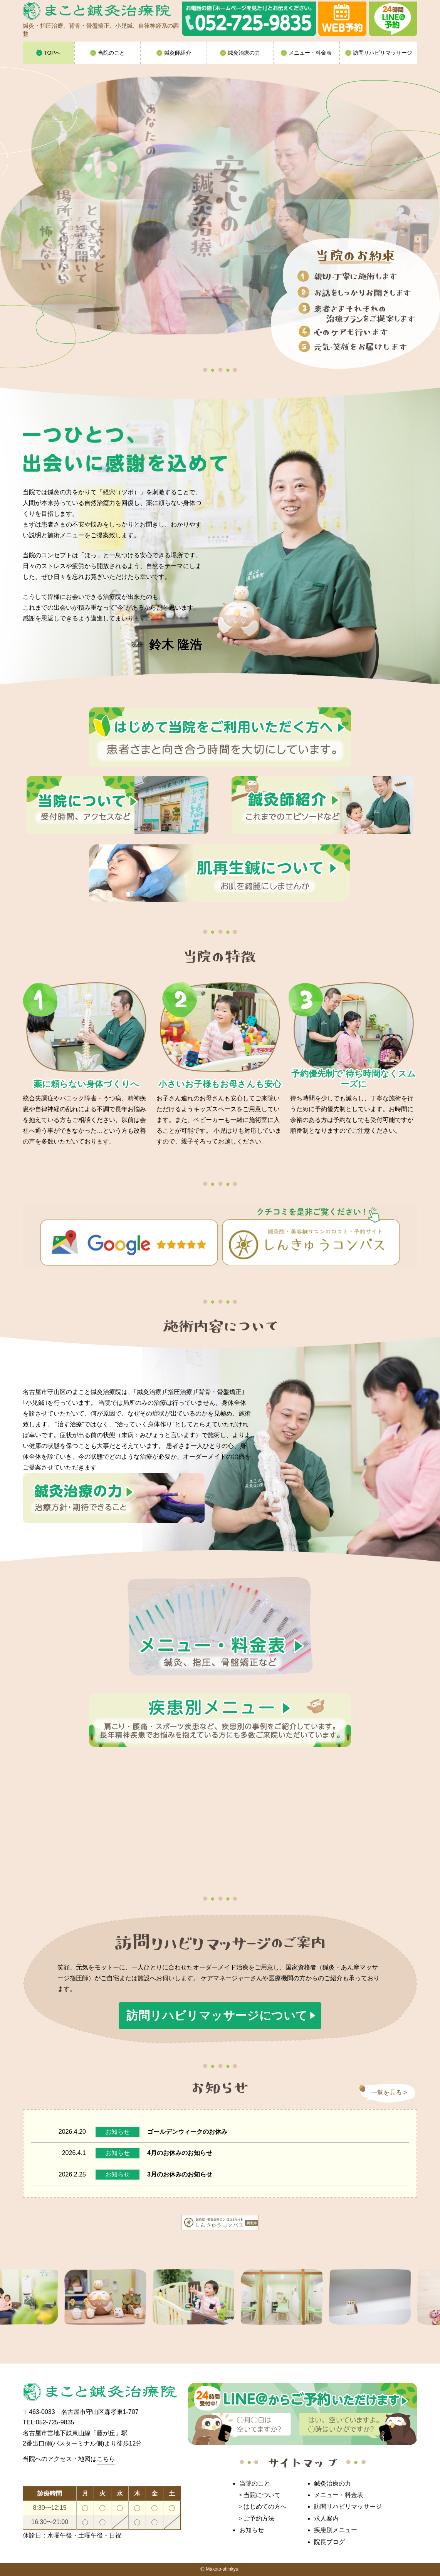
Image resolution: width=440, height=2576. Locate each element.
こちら (106, 2459)
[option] (113, 2297)
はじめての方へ (265, 2506)
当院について (262, 2495)
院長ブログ (329, 2542)
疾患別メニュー (335, 2530)
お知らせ (117, 2131)
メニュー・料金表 (338, 2495)
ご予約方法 (259, 2518)
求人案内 (326, 2518)
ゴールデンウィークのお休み (187, 2131)
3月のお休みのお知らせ (179, 2174)
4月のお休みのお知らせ (179, 2153)
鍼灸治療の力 (332, 2483)
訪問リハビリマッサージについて (217, 2015)
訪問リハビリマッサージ (348, 2506)
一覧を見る (386, 2092)
